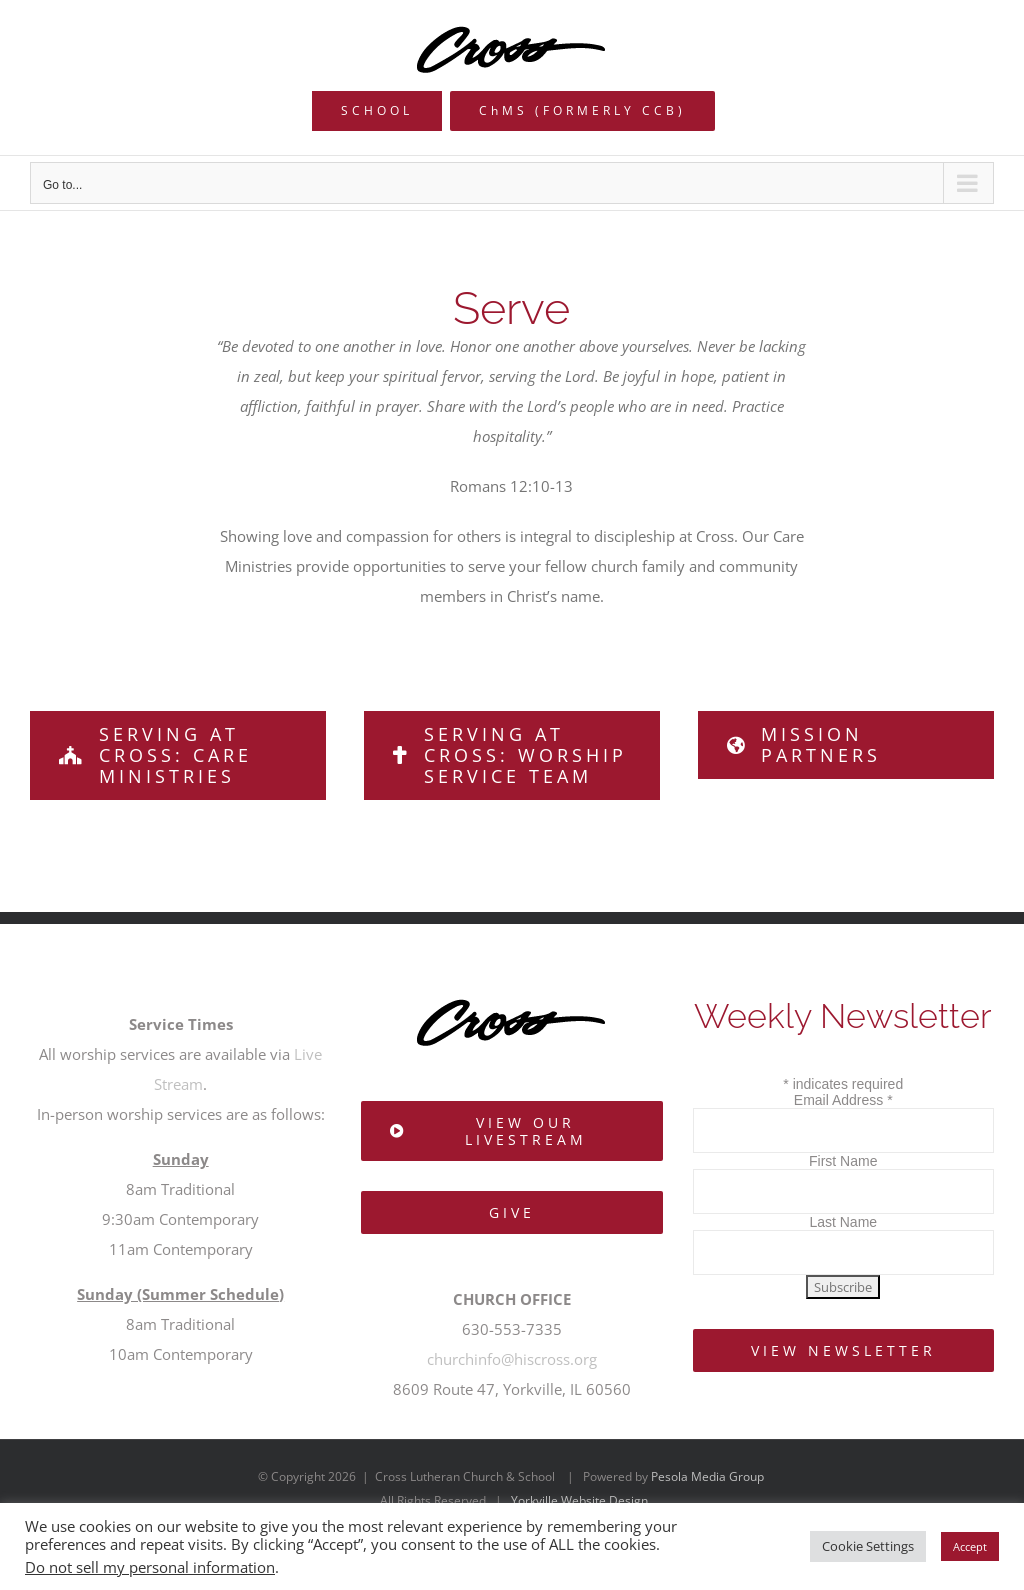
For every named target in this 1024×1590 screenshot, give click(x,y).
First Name (843, 1161)
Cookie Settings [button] (868, 1546)
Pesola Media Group (707, 1476)
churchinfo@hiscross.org (512, 1359)
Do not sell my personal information (150, 1567)
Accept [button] (970, 1546)
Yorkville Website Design (579, 1500)
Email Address (843, 1100)
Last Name (843, 1222)
